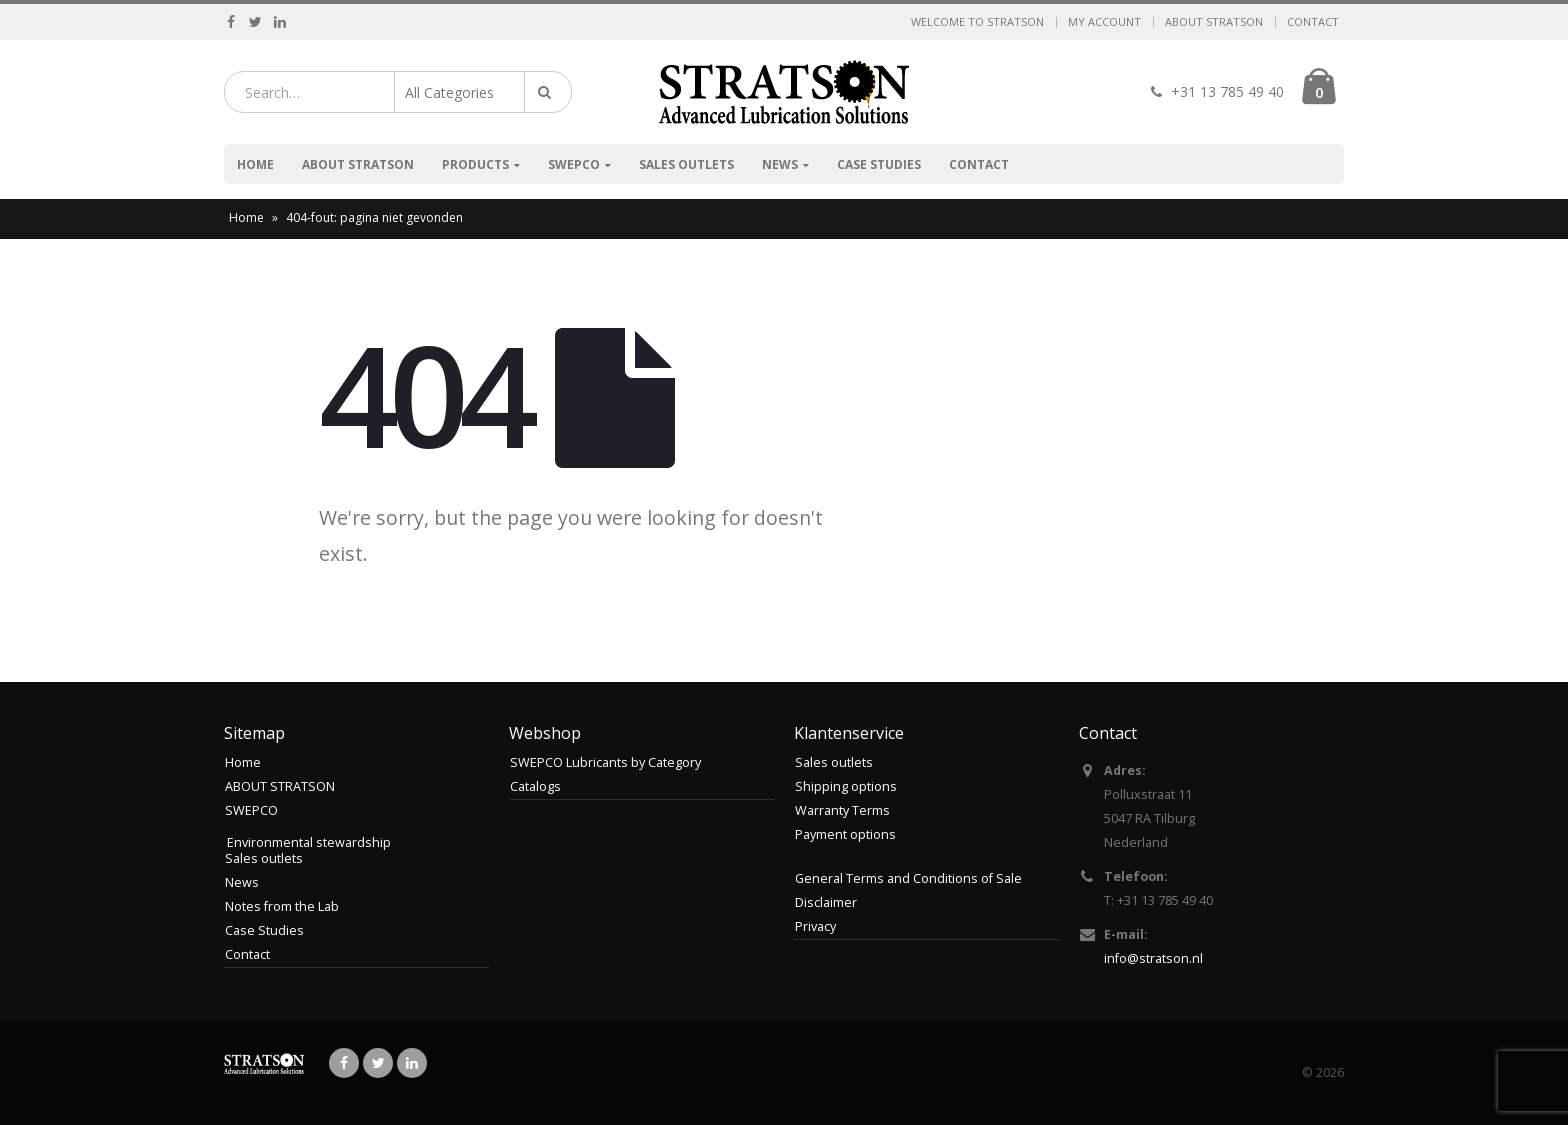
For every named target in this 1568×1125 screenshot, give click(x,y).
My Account (1104, 21)
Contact (1313, 21)
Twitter (378, 1063)
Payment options (845, 834)
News (780, 164)
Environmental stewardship (309, 842)
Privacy (815, 926)
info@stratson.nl (1153, 958)
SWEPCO (574, 164)
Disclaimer (826, 902)
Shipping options (846, 786)
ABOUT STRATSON (1214, 21)
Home (255, 164)
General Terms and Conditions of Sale (908, 878)
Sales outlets (686, 164)
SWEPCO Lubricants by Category (605, 762)
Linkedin (412, 1063)
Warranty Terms (842, 810)
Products (475, 164)
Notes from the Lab (282, 906)
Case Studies (879, 164)
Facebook (344, 1063)
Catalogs (535, 786)
